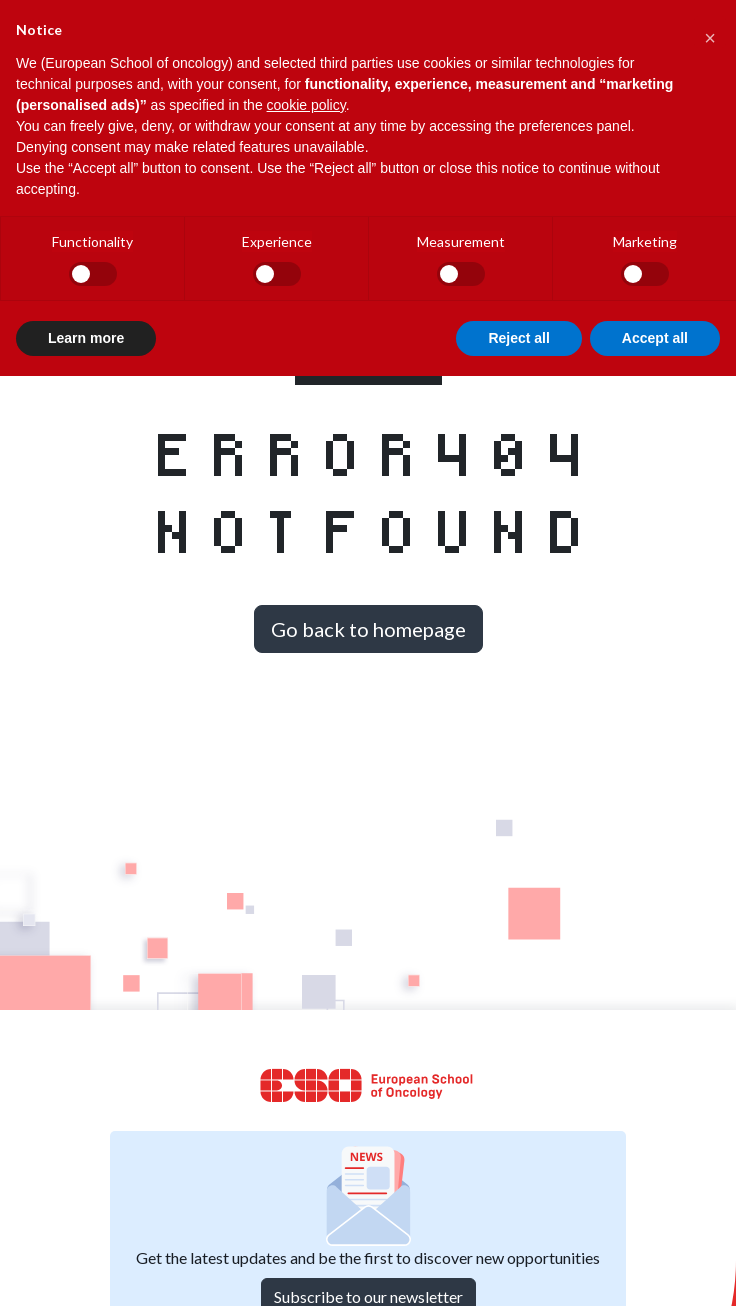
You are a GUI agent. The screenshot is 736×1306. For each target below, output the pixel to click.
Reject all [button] (518, 338)
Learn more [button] (86, 338)
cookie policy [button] (306, 105)
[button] (710, 32)
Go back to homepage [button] (368, 629)
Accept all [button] (655, 338)
